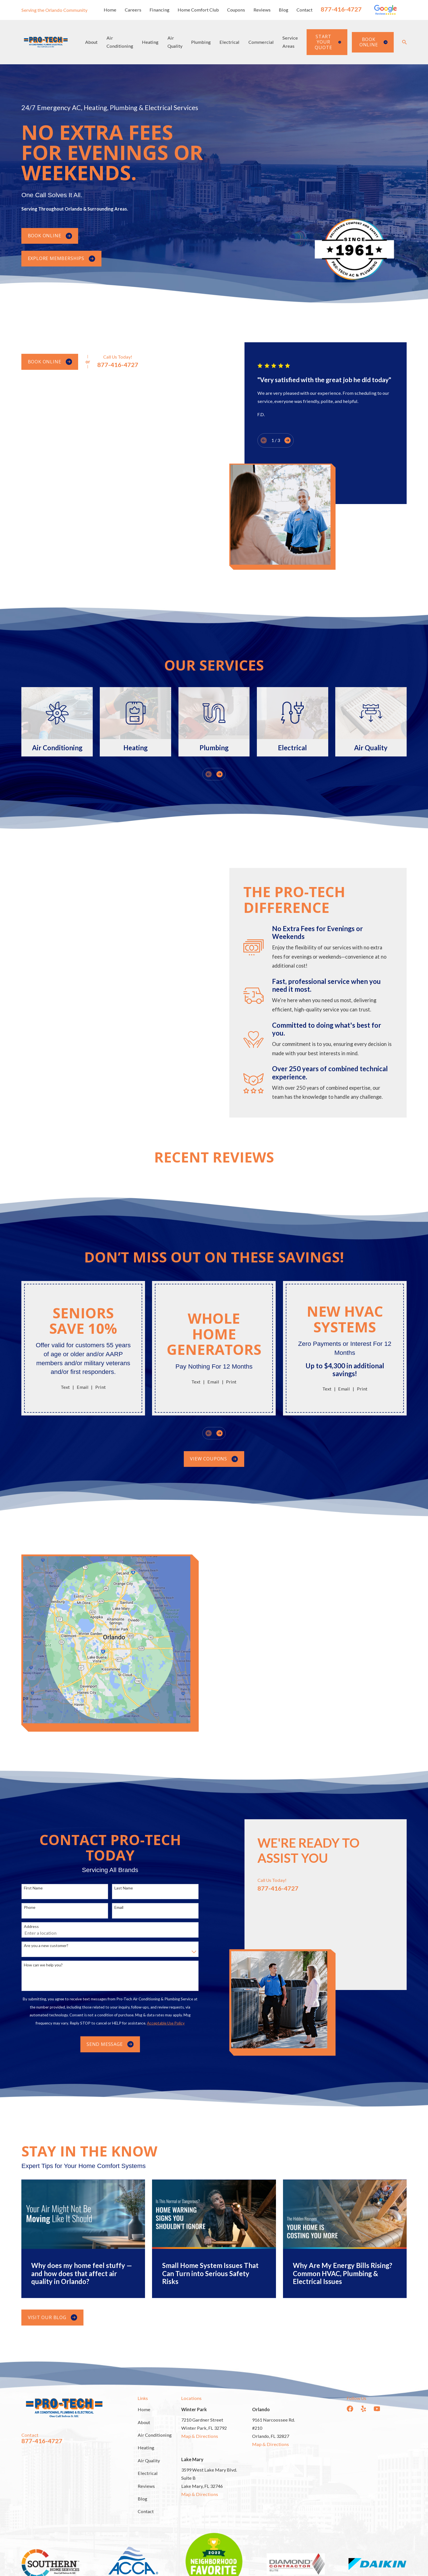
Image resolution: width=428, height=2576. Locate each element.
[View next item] (219, 774)
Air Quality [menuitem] (174, 42)
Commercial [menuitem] (261, 42)
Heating (146, 2447)
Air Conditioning (155, 2435)
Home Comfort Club (198, 9)
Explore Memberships (61, 258)
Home (110, 9)
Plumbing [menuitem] (201, 42)
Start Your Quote (328, 42)
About (144, 2422)
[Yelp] (363, 2409)
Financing (159, 9)
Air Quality (149, 2460)
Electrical (148, 2473)
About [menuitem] (91, 42)
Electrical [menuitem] (229, 42)
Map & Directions (199, 2436)
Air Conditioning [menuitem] (120, 42)
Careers (133, 9)
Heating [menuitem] (150, 42)
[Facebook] (350, 2409)
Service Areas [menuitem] (290, 42)
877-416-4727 (341, 9)
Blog (283, 9)
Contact (304, 9)
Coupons (236, 9)
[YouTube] (377, 2409)
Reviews (262, 9)
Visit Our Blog (52, 2317)
